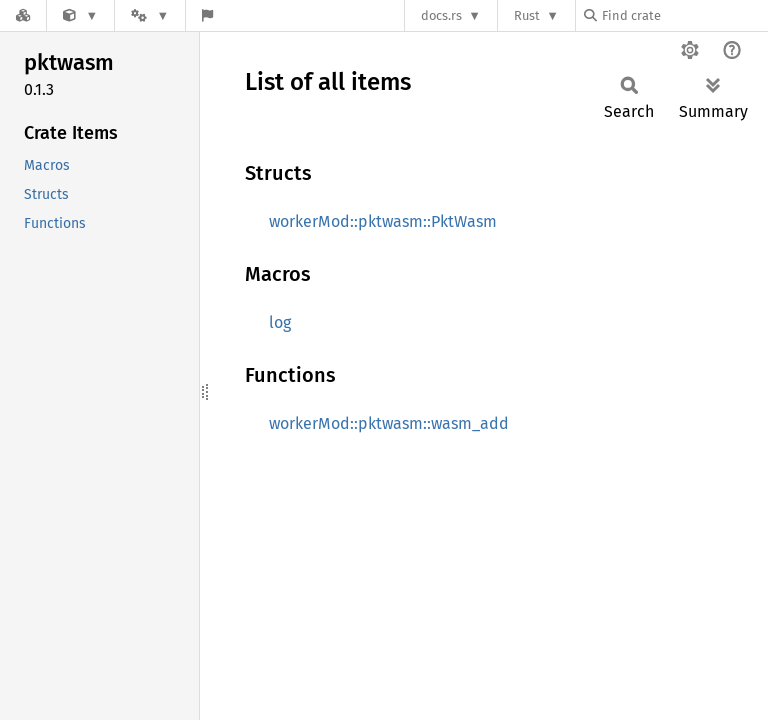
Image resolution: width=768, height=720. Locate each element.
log (280, 322)
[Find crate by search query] (684, 15)
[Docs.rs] (23, 15)
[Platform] (150, 15)
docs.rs (441, 15)
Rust (527, 15)
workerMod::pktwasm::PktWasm (383, 221)
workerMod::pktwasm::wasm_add (389, 423)
